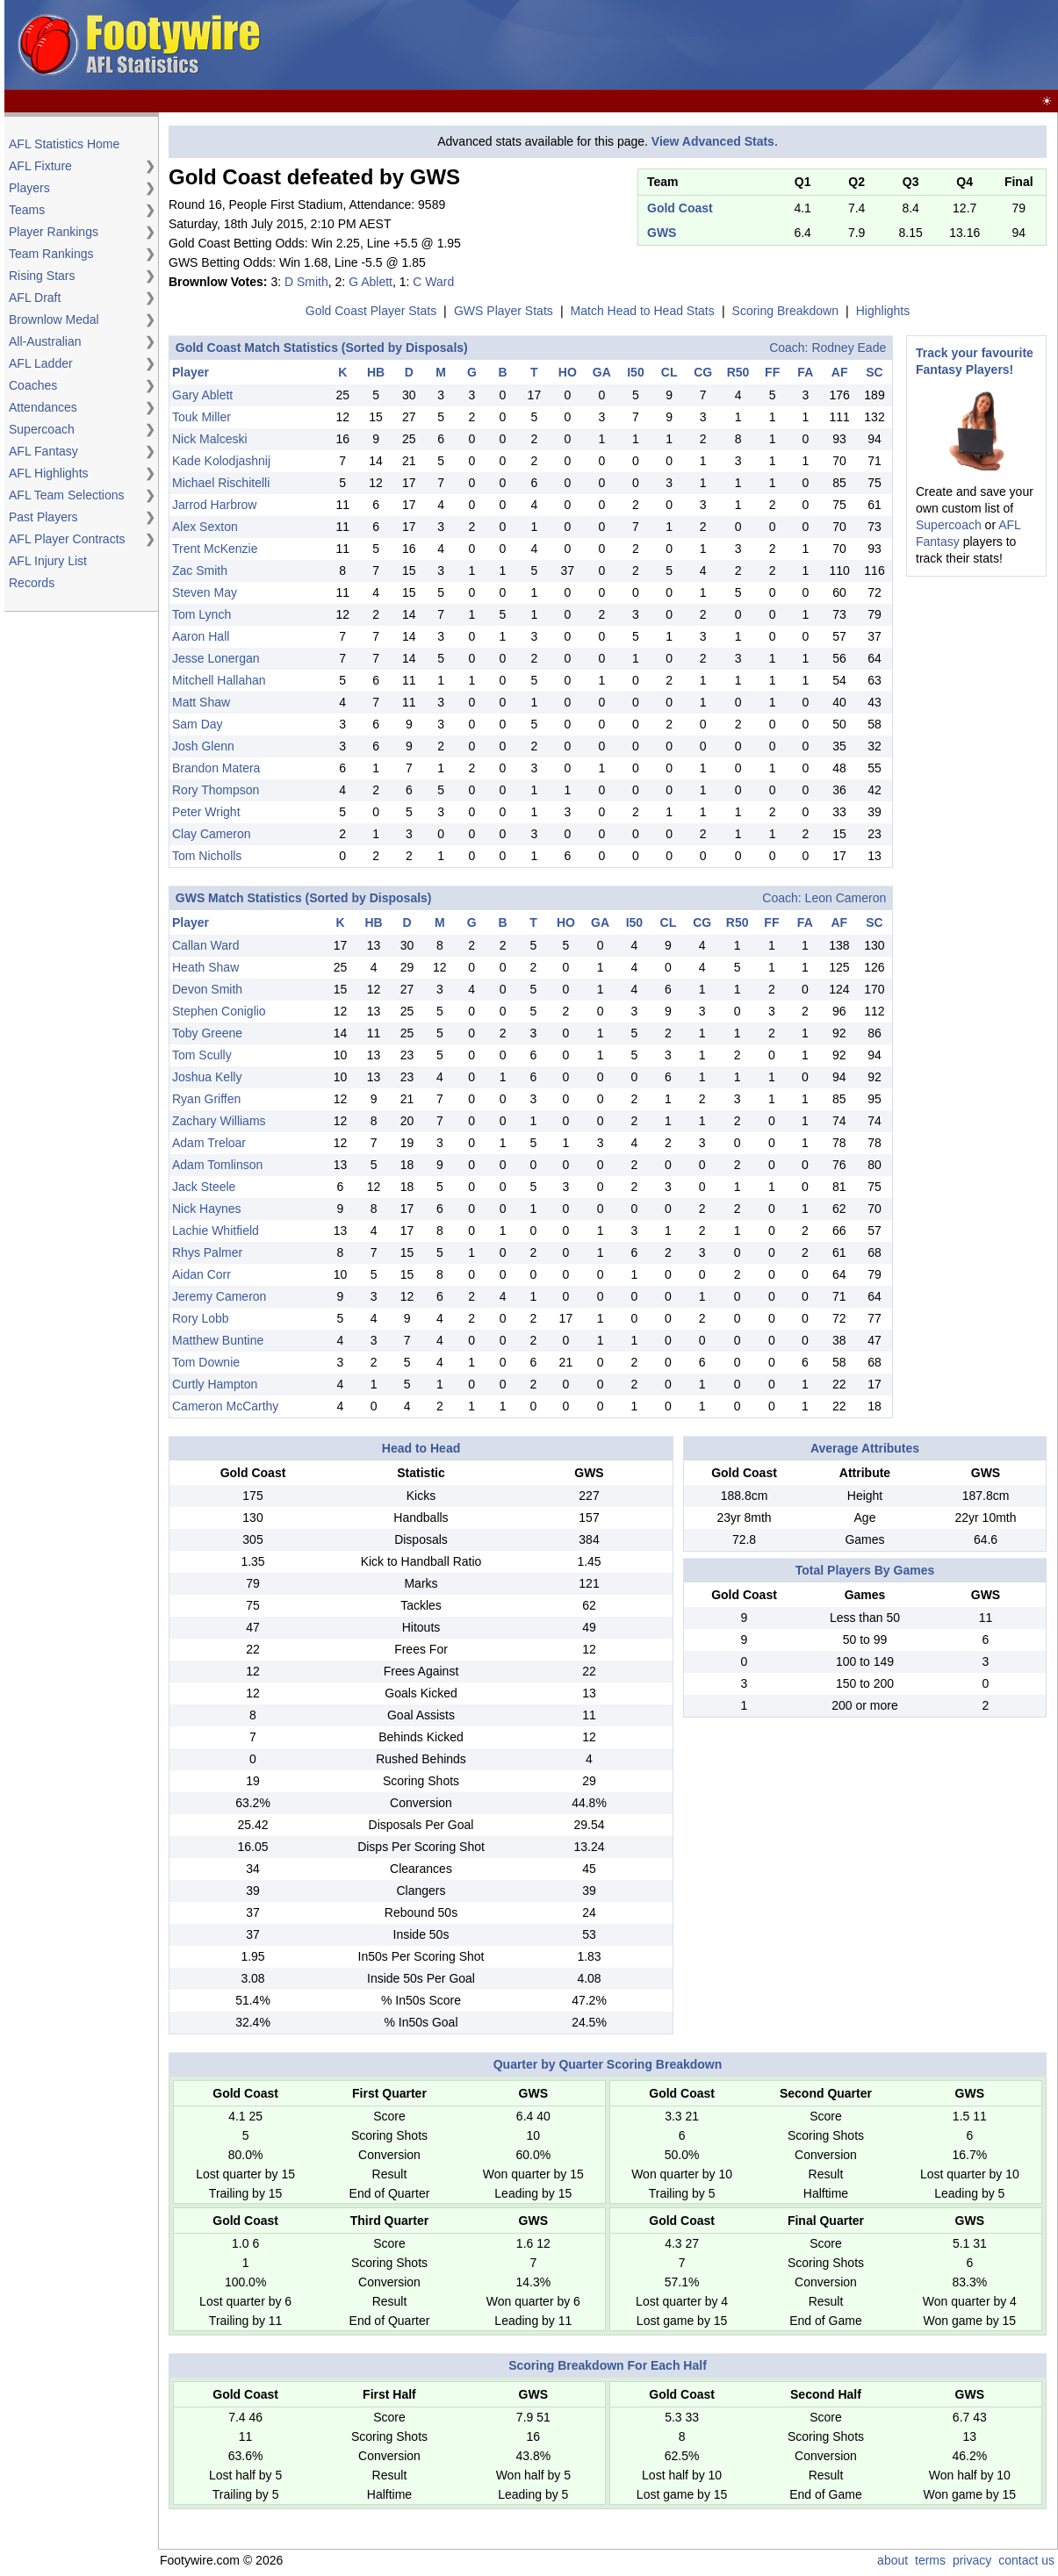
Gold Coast (680, 208)
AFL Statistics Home (64, 144)
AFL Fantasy (43, 451)
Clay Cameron (211, 834)
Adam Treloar (209, 1143)
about (892, 2560)
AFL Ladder (41, 363)
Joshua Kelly (206, 1077)
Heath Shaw (205, 967)
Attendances (43, 407)
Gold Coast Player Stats (371, 311)
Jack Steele (203, 1187)
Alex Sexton (205, 527)
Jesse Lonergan (216, 658)
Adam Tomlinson (217, 1165)
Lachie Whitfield (215, 1230)
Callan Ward (206, 945)
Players (29, 188)
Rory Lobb (200, 1318)
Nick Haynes (206, 1209)
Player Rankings (53, 232)
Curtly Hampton (214, 1384)
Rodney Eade (848, 348)
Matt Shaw (201, 702)
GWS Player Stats (503, 311)
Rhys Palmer (207, 1252)
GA (602, 372)
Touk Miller (201, 417)
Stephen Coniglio (219, 1011)
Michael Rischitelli (221, 483)
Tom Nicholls (206, 856)
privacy (972, 2560)
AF (839, 372)
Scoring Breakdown (785, 311)
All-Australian (45, 341)
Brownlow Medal (54, 319)
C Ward (433, 282)
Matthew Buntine (217, 1340)
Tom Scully (202, 1055)
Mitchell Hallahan (219, 680)
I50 (635, 372)
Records (31, 583)
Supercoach (42, 429)
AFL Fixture (40, 166)
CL (669, 372)
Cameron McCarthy (225, 1406)
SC (874, 372)
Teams (27, 210)
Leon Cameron (846, 898)
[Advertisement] (734, 45)
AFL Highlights (49, 473)
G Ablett (370, 282)
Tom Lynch (201, 614)
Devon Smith (207, 989)
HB (376, 372)
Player (190, 372)
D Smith (306, 282)
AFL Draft (35, 298)
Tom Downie (206, 1362)
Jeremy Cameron (219, 1296)
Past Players (43, 517)
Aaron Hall (200, 636)
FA (805, 372)
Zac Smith (199, 570)
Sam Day (197, 724)
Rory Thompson (215, 790)
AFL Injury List (48, 561)
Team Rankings (51, 254)
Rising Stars (42, 276)
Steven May (204, 592)
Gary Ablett (202, 395)
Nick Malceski (210, 439)
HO (567, 372)
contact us (1026, 2560)
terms (930, 2560)
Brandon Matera (216, 768)
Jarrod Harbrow (214, 505)
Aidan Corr (201, 1274)
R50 (738, 372)
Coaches (33, 385)
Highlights (883, 311)
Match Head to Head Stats (643, 311)
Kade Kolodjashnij (221, 461)
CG (703, 372)
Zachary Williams (219, 1121)
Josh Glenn (203, 746)
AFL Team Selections (67, 495)
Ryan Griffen (206, 1099)
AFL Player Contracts (67, 539)
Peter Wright (206, 812)
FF (772, 372)
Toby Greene (207, 1033)
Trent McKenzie (215, 549)
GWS (661, 233)
